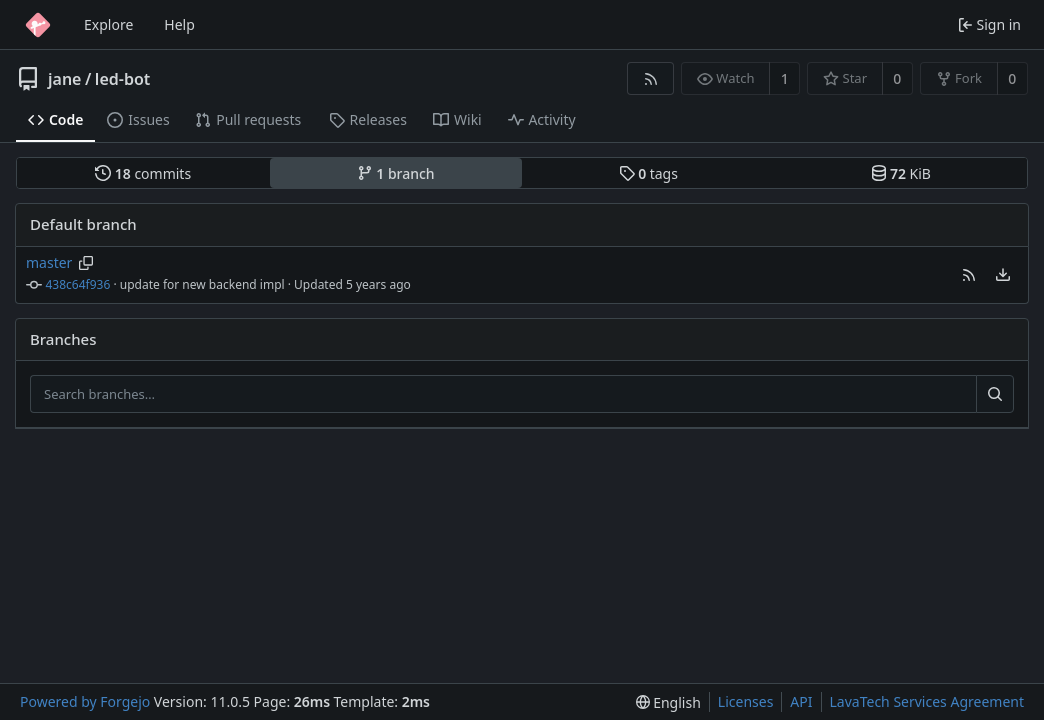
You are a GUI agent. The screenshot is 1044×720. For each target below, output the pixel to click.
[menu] (1003, 275)
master (49, 262)
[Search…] (995, 394)
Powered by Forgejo (85, 701)
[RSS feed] (650, 78)
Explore (108, 24)
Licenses (746, 701)
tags (648, 173)
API (801, 701)
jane (64, 79)
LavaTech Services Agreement (927, 701)
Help (179, 24)
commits (143, 173)
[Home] (38, 25)
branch (396, 173)
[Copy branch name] (86, 263)
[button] (969, 275)
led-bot (122, 79)
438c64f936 (78, 284)
